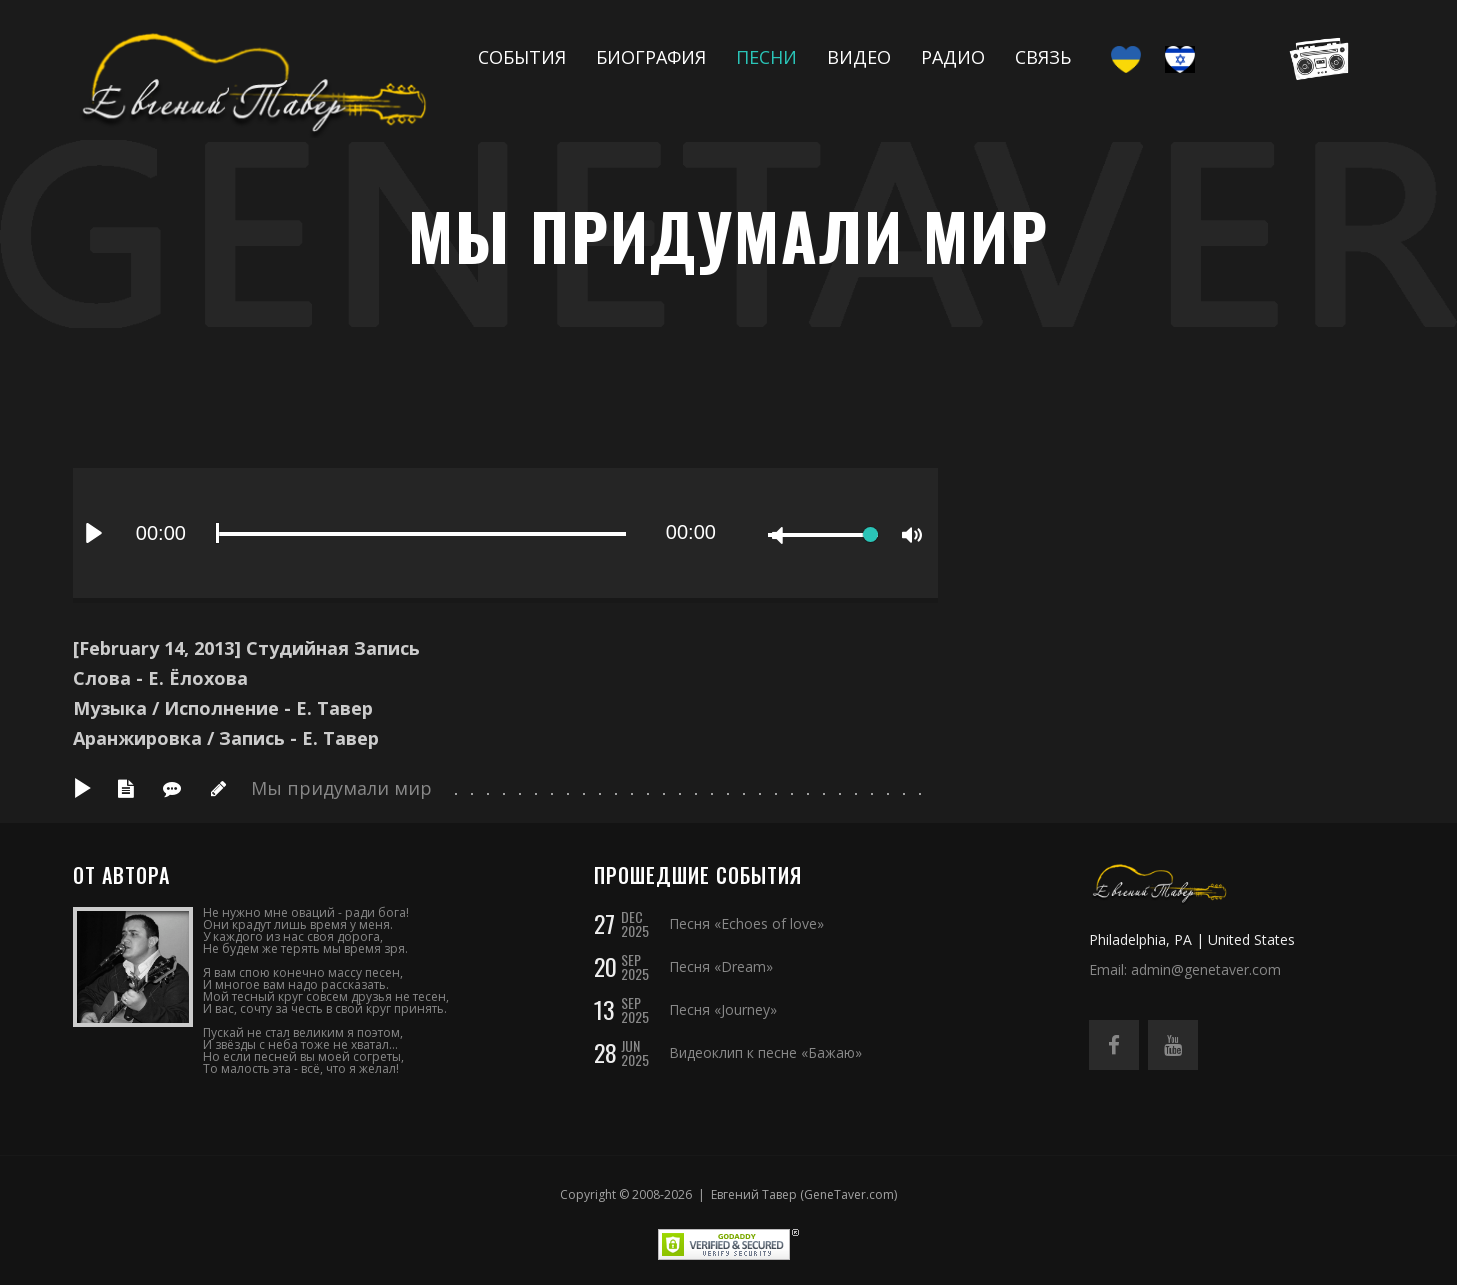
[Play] (94, 533)
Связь (1043, 57)
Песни (766, 57)
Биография (651, 57)
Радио (953, 57)
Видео (859, 57)
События (522, 57)
